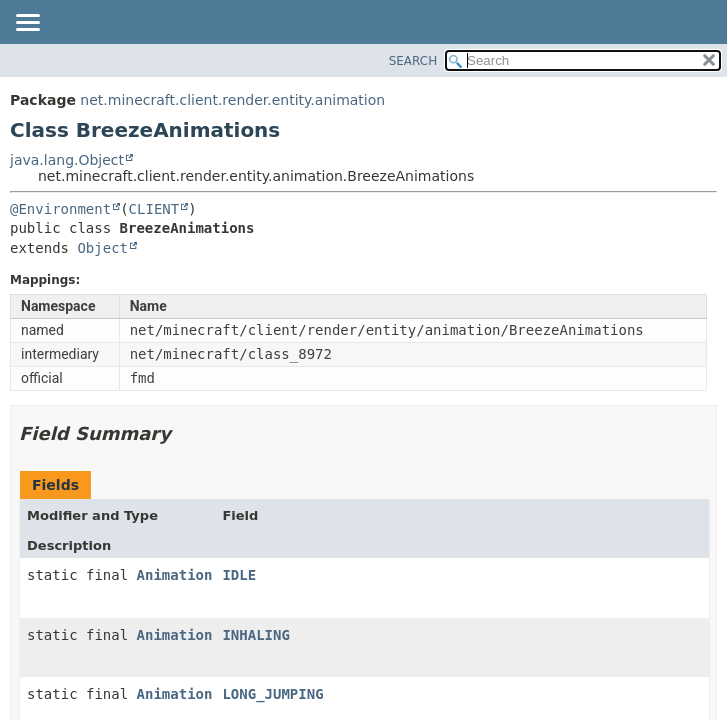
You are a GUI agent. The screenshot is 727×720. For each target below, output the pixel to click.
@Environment (60, 209)
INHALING (255, 635)
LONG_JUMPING (272, 694)
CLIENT (154, 209)
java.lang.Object (67, 160)
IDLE (239, 575)
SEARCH (413, 61)
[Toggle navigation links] (27, 24)
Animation (175, 575)
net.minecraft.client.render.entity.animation (232, 100)
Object (102, 248)
